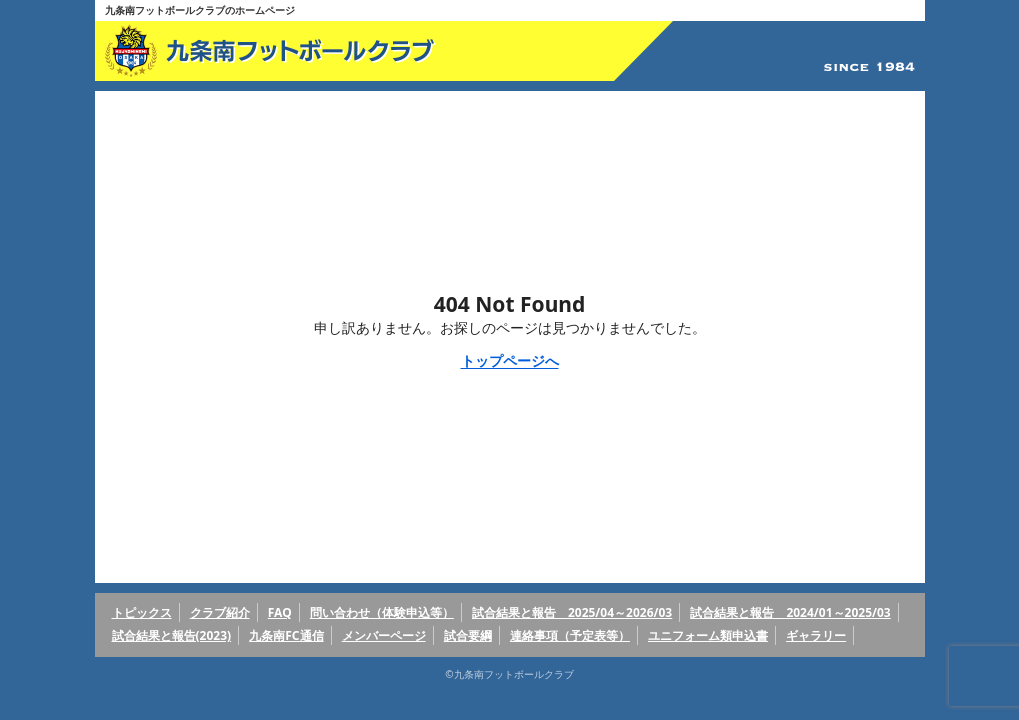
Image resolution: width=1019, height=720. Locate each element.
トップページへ (510, 360)
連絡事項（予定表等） (570, 635)
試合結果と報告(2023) (172, 635)
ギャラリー (816, 635)
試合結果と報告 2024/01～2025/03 (790, 612)
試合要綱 (468, 635)
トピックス (142, 612)
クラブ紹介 (220, 612)
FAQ (280, 612)
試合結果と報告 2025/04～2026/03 (572, 612)
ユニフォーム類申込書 (708, 635)
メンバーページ (384, 635)
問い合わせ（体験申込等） (382, 612)
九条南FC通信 (286, 635)
